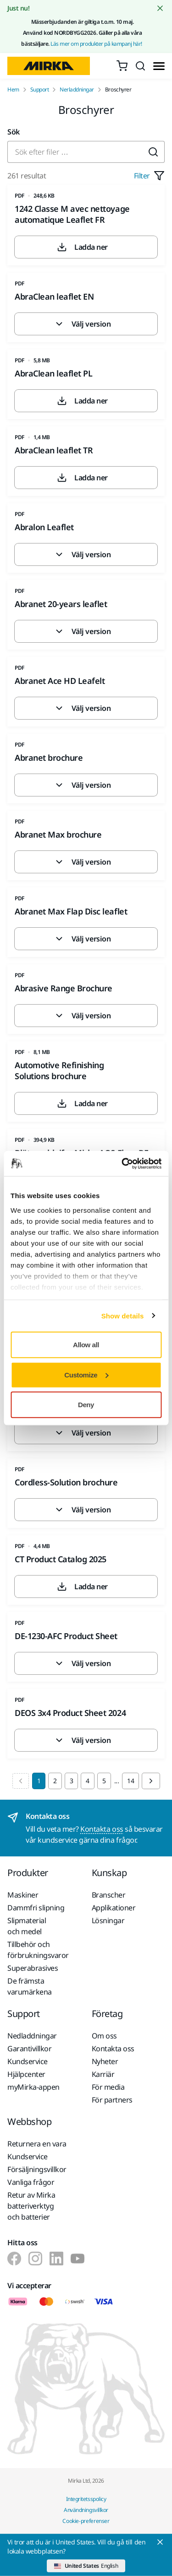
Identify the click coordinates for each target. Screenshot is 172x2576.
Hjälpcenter (26, 2074)
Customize (86, 1374)
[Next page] (151, 1781)
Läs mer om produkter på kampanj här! (96, 44)
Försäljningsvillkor (37, 2169)
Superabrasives (32, 1968)
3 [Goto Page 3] (71, 1780)
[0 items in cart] (122, 65)
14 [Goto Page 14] (130, 1780)
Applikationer (114, 1908)
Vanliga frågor (30, 2182)
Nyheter (105, 2061)
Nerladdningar (77, 89)
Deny (86, 1405)
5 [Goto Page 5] (104, 1780)
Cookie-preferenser (86, 2521)
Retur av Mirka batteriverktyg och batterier (31, 2206)
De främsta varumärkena (29, 1986)
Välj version (82, 324)
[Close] (160, 2542)
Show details (122, 1315)
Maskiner (22, 1895)
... (116, 1780)
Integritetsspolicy (86, 2499)
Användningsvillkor (86, 2510)
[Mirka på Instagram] (35, 2258)
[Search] (140, 65)
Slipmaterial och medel (26, 1925)
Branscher (109, 1895)
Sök (13, 132)
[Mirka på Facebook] (14, 2258)
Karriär (103, 2074)
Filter (149, 175)
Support (39, 89)
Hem (13, 89)
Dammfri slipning (35, 1908)
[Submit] (153, 152)
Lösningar (108, 1920)
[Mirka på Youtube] (77, 2258)
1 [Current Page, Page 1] (39, 1780)
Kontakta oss (101, 1829)
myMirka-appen (33, 2087)
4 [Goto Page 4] (87, 1780)
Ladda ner (82, 247)
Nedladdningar (32, 2036)
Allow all (86, 1345)
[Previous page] (20, 1781)
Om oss (104, 2036)
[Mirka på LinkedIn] (56, 2258)
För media (108, 2087)
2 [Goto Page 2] (55, 1780)
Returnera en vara (37, 2144)
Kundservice (27, 2061)
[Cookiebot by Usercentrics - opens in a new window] (122, 1163)
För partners (112, 2100)
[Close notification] (160, 8)
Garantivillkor (29, 2049)
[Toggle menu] (159, 66)
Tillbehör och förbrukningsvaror (38, 1949)
